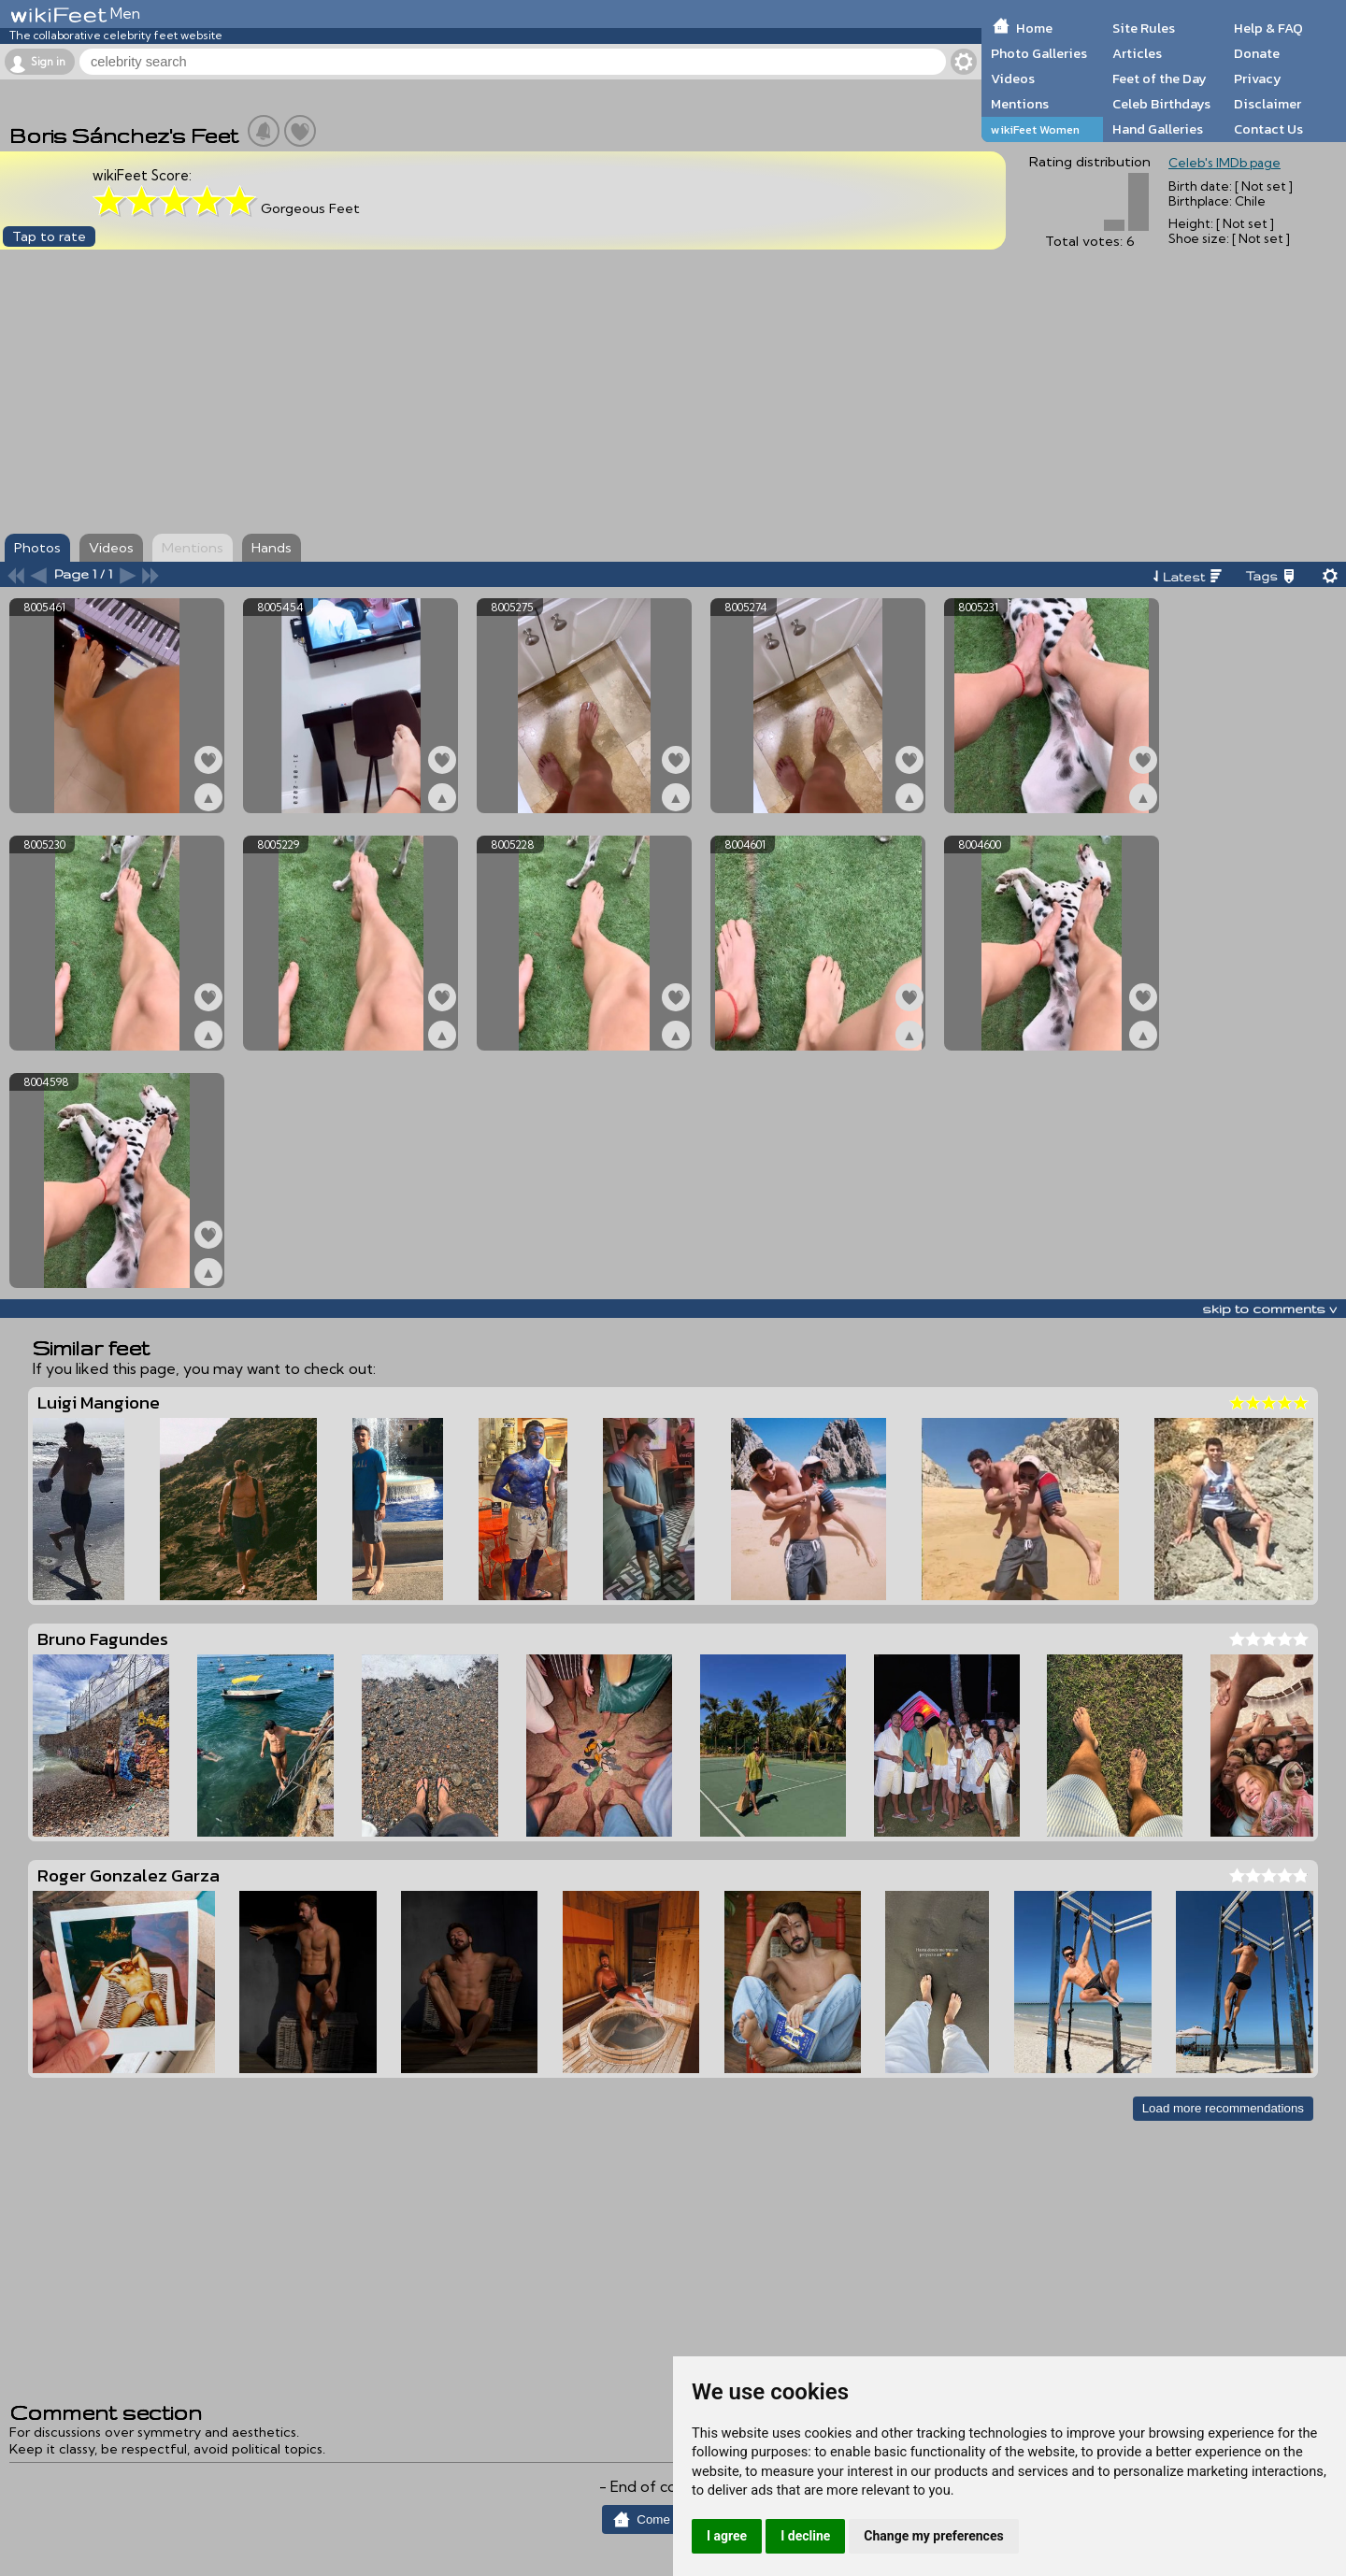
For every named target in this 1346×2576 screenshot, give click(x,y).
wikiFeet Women (1035, 129)
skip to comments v (1269, 1308)
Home (1034, 28)
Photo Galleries (1039, 53)
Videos (1013, 78)
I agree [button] (727, 2535)
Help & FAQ (1268, 28)
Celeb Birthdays (1161, 103)
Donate (1257, 53)
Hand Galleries (1157, 129)
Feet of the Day (1159, 78)
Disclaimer (1267, 103)
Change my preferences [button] (933, 2535)
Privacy (1258, 78)
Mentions (1020, 103)
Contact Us (1268, 129)
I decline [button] (805, 2535)
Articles (1137, 53)
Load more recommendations (1223, 2108)
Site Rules (1143, 28)
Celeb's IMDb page (1224, 162)
